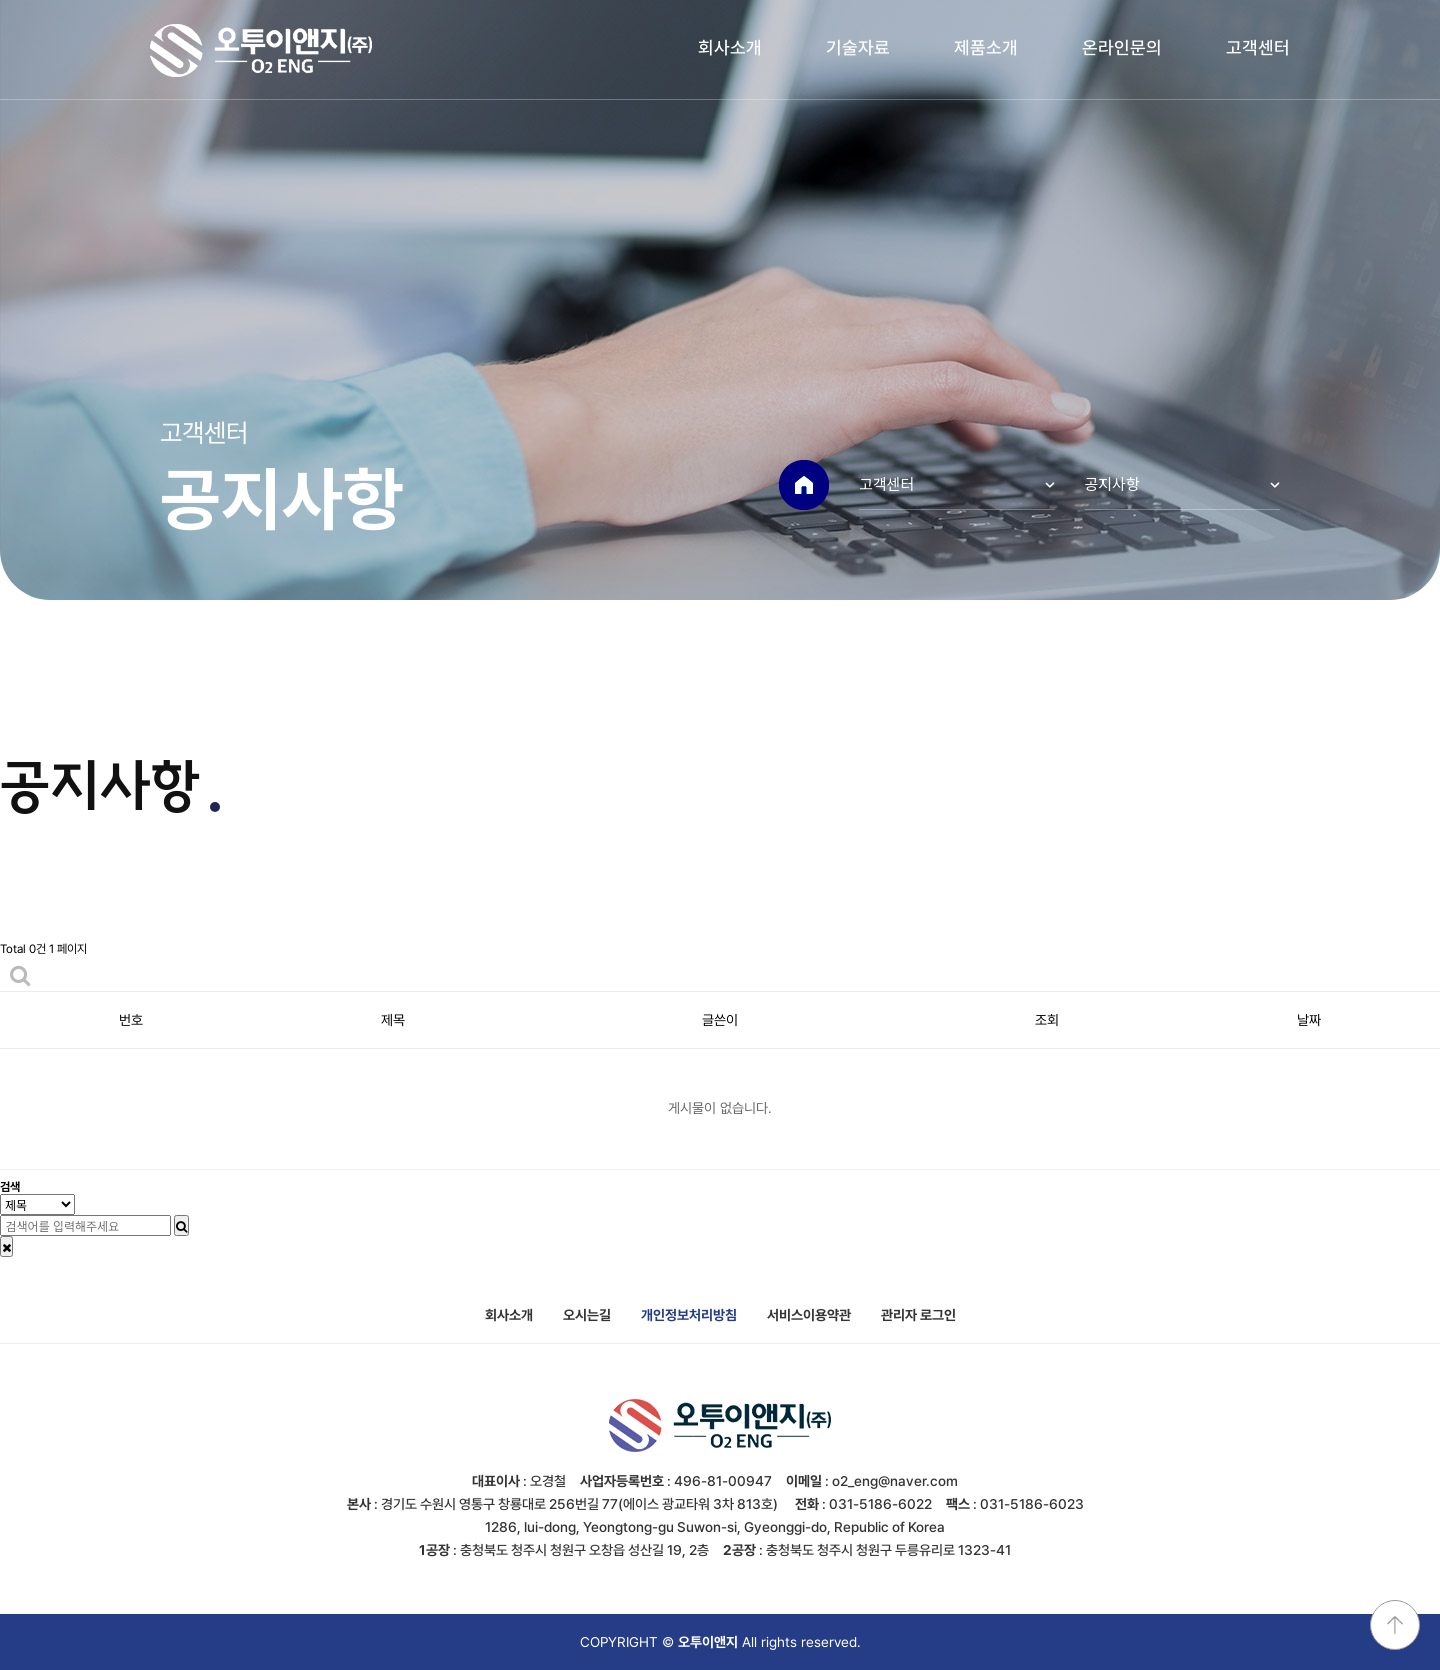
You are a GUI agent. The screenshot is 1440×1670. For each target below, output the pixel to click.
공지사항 (1112, 483)
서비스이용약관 (809, 1315)
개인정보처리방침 (689, 1315)
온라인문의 (1122, 47)
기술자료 (858, 47)
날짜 (1309, 1020)
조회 (1047, 1020)
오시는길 (587, 1315)
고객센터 (1258, 47)
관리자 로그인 (918, 1315)
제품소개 (986, 47)
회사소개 (730, 47)
